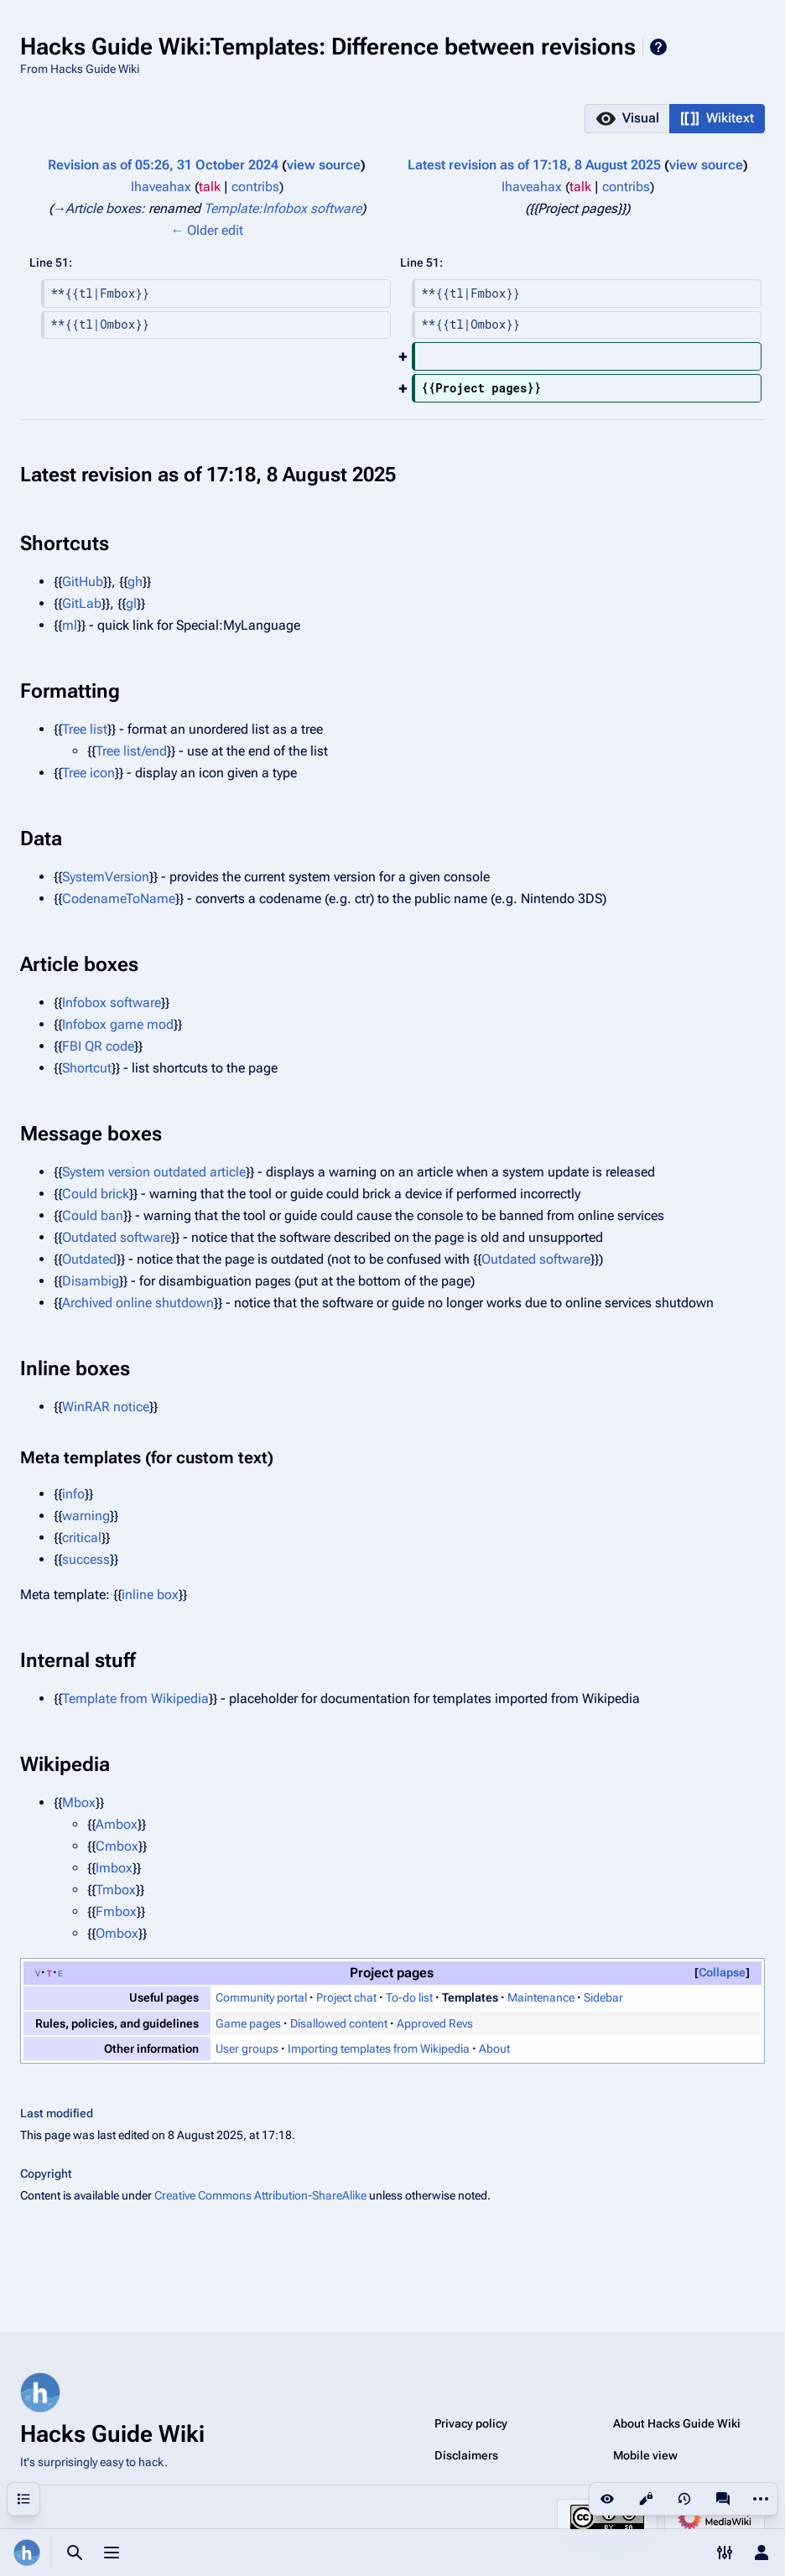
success (86, 1559)
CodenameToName (118, 898)
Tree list (84, 729)
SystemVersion (105, 877)
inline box (150, 1594)
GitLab (81, 603)
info (73, 1494)
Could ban (92, 1215)
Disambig (90, 1281)
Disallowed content (338, 2023)
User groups (247, 2048)
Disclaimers (466, 2455)
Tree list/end (131, 751)
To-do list (409, 1997)
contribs (255, 187)
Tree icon (88, 773)
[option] (626, 118)
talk (210, 187)
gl (131, 603)
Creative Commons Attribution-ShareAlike (260, 2195)
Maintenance (540, 1997)
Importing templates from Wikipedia (379, 2048)
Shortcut (87, 1068)
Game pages (248, 2023)
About (494, 2048)
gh (135, 581)
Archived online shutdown (138, 1303)
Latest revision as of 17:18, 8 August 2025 (534, 165)
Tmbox (116, 1890)
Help (658, 47)
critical (81, 1537)
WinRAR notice (105, 1407)
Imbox (114, 1868)
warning (86, 1516)
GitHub (82, 581)
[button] (627, 118)
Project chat (346, 1997)
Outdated (89, 1259)
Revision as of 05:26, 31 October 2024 (163, 165)
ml (69, 625)
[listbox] (675, 118)
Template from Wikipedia (135, 1698)
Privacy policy (470, 2423)
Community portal (261, 1997)
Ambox (117, 1824)
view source (324, 165)
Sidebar (603, 1997)
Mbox (79, 1802)
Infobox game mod (118, 1024)
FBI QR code (98, 1046)
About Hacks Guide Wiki (677, 2423)
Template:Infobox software (282, 208)
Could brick (95, 1194)
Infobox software (111, 1002)
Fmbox (116, 1911)
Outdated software (116, 1237)
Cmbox (117, 1846)
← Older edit (206, 230)
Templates (470, 1997)
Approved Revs (435, 2023)
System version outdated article (154, 1172)
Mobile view (645, 2455)
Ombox (117, 1933)
